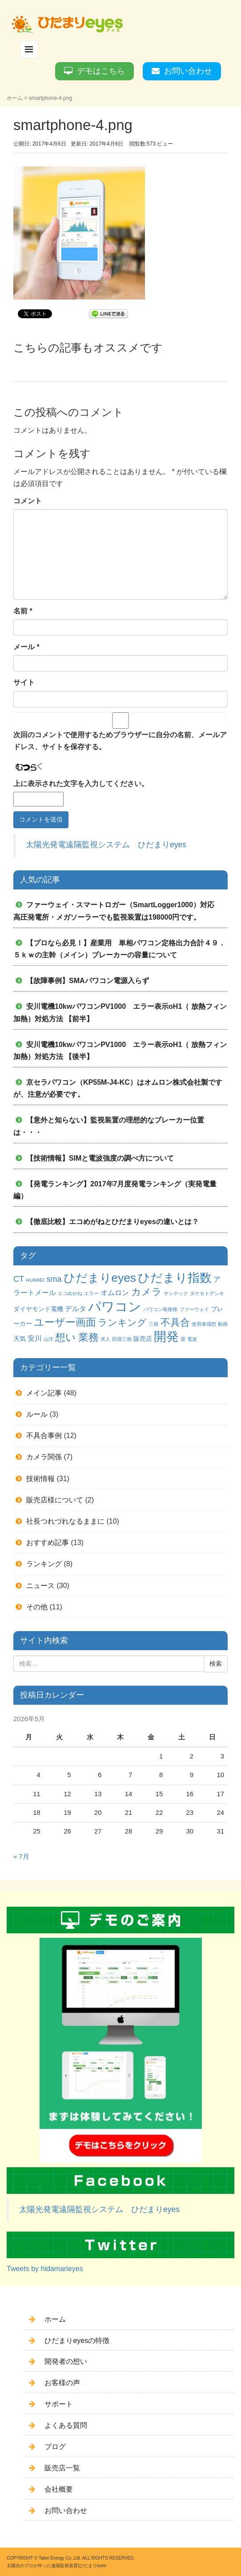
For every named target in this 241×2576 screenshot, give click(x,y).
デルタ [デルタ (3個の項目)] (75, 1308)
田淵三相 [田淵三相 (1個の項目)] (122, 1339)
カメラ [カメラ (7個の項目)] (146, 1291)
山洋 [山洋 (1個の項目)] (48, 1339)
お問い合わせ (188, 71)
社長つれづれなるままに (65, 1521)
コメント (27, 501)
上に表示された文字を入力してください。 (81, 783)
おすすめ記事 (47, 1542)
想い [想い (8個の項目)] (65, 1337)
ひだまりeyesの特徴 (76, 2340)
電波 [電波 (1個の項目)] (192, 1339)
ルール (37, 1414)
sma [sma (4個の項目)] (53, 1279)
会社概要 (58, 2489)
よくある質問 (65, 2425)
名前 (22, 611)
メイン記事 (44, 1393)
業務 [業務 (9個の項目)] (88, 1337)
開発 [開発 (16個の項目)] (166, 1336)
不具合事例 (44, 1435)
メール (26, 647)
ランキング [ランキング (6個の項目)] (122, 1322)
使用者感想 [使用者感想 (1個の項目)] (204, 1324)
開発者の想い (65, 2361)
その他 (37, 1607)
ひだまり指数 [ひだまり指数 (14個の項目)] (175, 1277)
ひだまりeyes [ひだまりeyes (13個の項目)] (100, 1277)
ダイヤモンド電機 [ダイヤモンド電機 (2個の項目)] (38, 1308)
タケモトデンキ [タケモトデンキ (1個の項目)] (207, 1293)
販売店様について (54, 1500)
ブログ (55, 2446)
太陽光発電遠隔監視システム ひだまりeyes (106, 844)
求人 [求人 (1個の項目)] (105, 1339)
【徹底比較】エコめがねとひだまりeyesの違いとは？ (112, 1221)
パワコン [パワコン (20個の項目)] (114, 1306)
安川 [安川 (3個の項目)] (35, 1338)
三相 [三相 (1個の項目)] (153, 1324)
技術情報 (40, 1478)
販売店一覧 (62, 2468)
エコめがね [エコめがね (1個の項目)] (70, 1293)
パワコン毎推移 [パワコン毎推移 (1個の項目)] (160, 1309)
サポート (58, 2404)
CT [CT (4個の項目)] (18, 1279)
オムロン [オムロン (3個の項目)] (114, 1292)
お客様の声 (62, 2382)
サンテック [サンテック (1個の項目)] (176, 1293)
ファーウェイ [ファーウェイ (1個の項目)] (194, 1309)
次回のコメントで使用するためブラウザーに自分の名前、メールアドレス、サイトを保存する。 (120, 741)
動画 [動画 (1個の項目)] (223, 1324)
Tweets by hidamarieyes (45, 2268)
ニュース (40, 1585)
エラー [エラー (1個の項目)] (91, 1293)
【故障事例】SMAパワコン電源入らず (87, 980)
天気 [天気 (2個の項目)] (19, 1338)
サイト (24, 682)
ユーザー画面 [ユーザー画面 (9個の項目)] (65, 1322)
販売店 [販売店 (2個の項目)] (142, 1338)
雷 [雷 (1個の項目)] (183, 1339)
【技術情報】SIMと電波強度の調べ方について (100, 1158)
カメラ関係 (44, 1457)
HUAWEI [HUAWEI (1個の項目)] (35, 1280)
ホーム (15, 98)
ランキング (44, 1564)
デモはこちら (101, 71)
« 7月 (21, 1856)
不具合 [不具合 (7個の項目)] (175, 1322)
